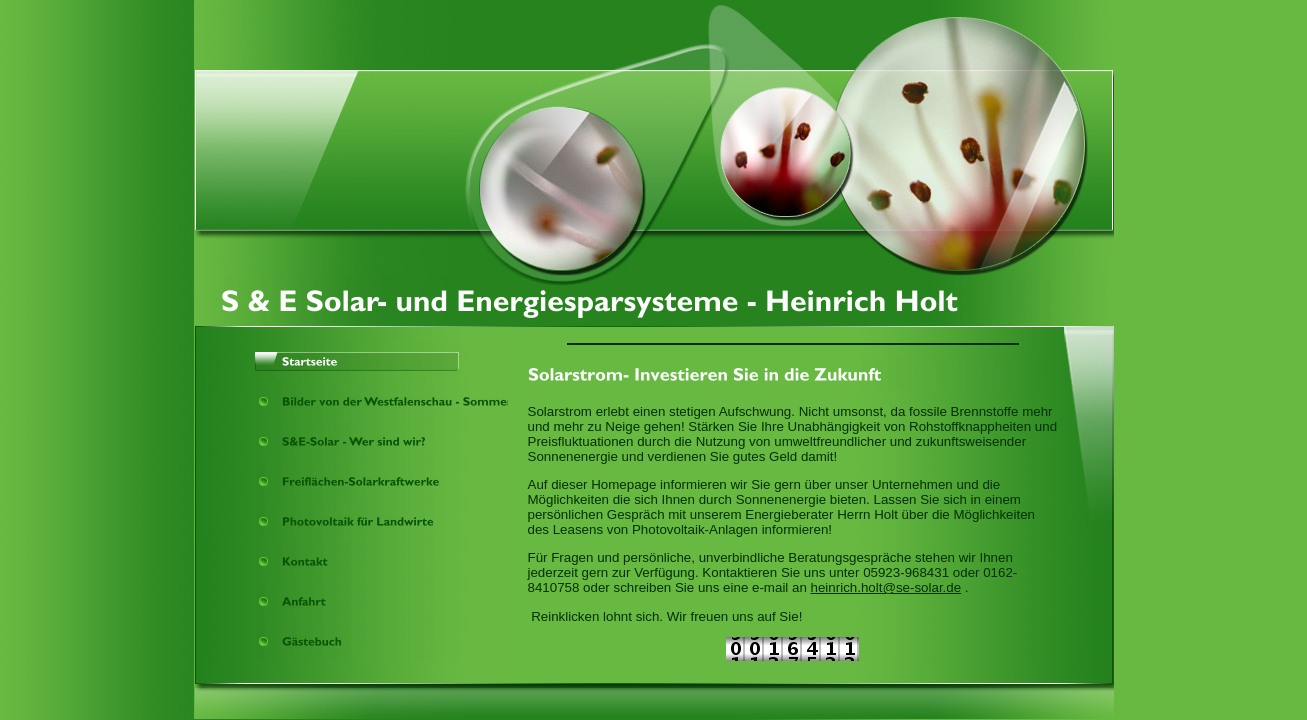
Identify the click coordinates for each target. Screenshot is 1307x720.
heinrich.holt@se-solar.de (886, 587)
